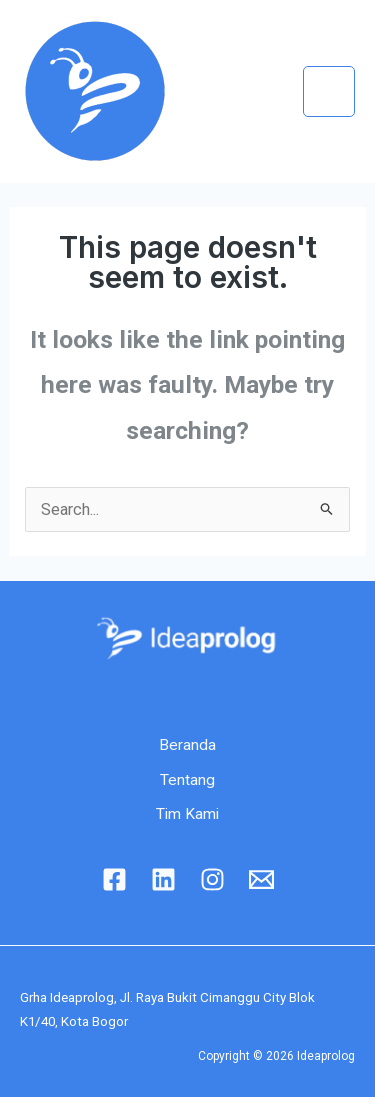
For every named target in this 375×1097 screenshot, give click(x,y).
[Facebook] (114, 879)
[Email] (261, 879)
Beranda (187, 745)
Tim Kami (187, 814)
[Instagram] (212, 879)
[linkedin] (163, 879)
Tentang (187, 780)
